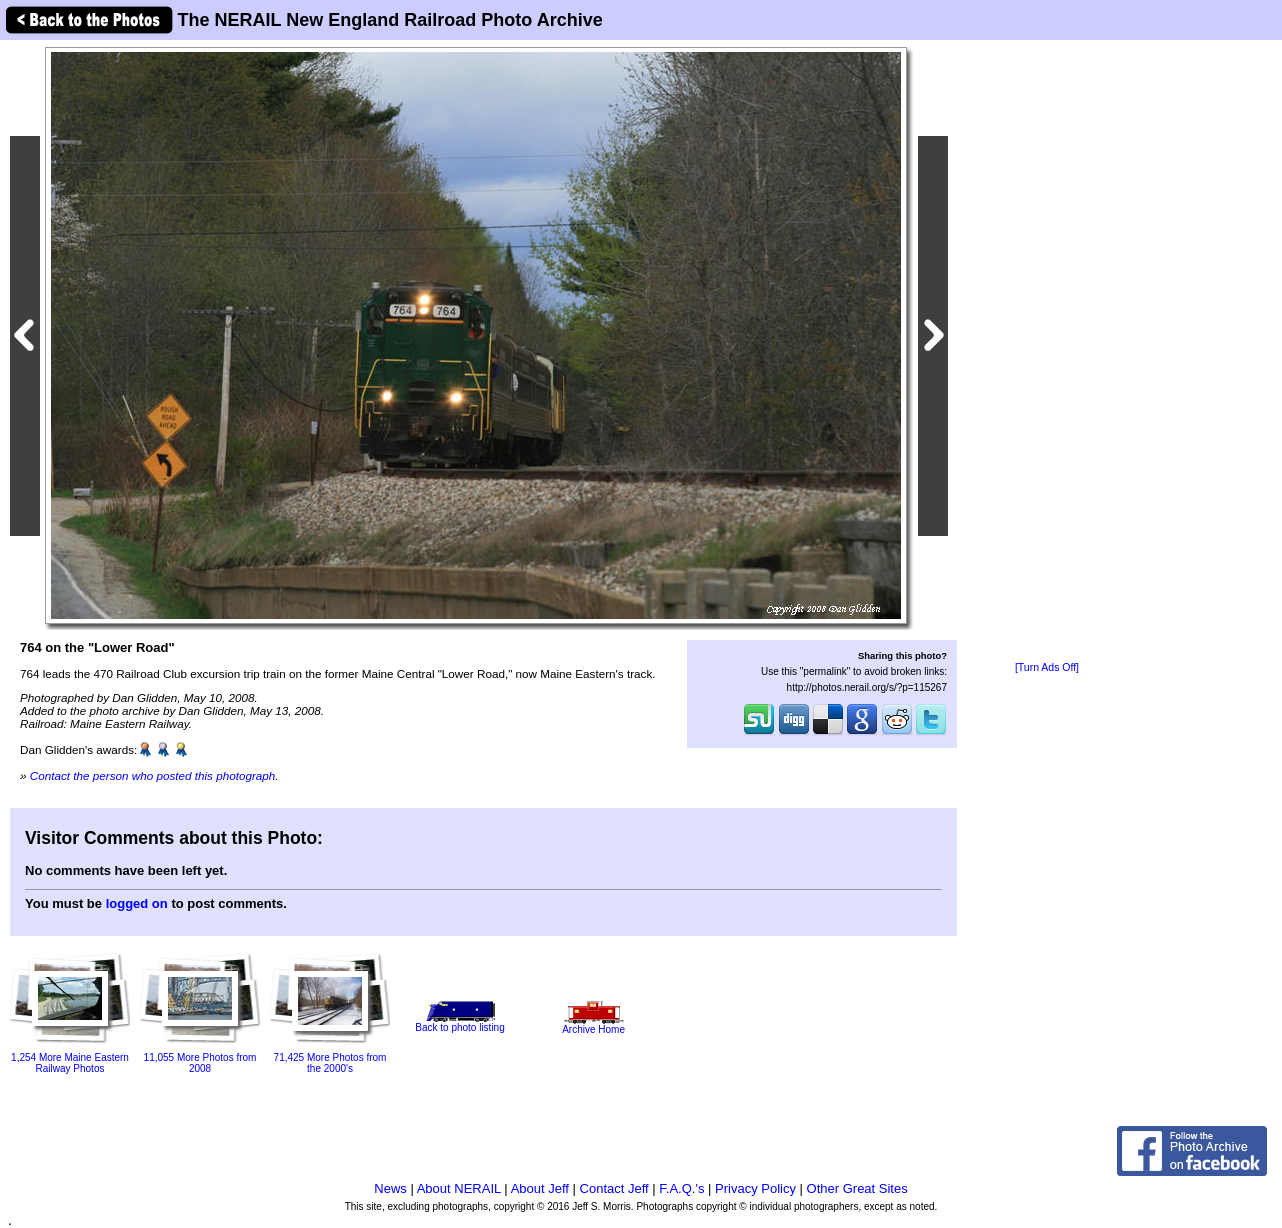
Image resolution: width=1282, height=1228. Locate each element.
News (390, 1188)
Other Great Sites (857, 1188)
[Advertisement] (1047, 352)
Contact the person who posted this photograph (153, 775)
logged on (137, 903)
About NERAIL (459, 1188)
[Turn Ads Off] (1047, 667)
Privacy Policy (755, 1188)
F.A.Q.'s (681, 1188)
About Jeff (540, 1188)
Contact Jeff (614, 1188)
